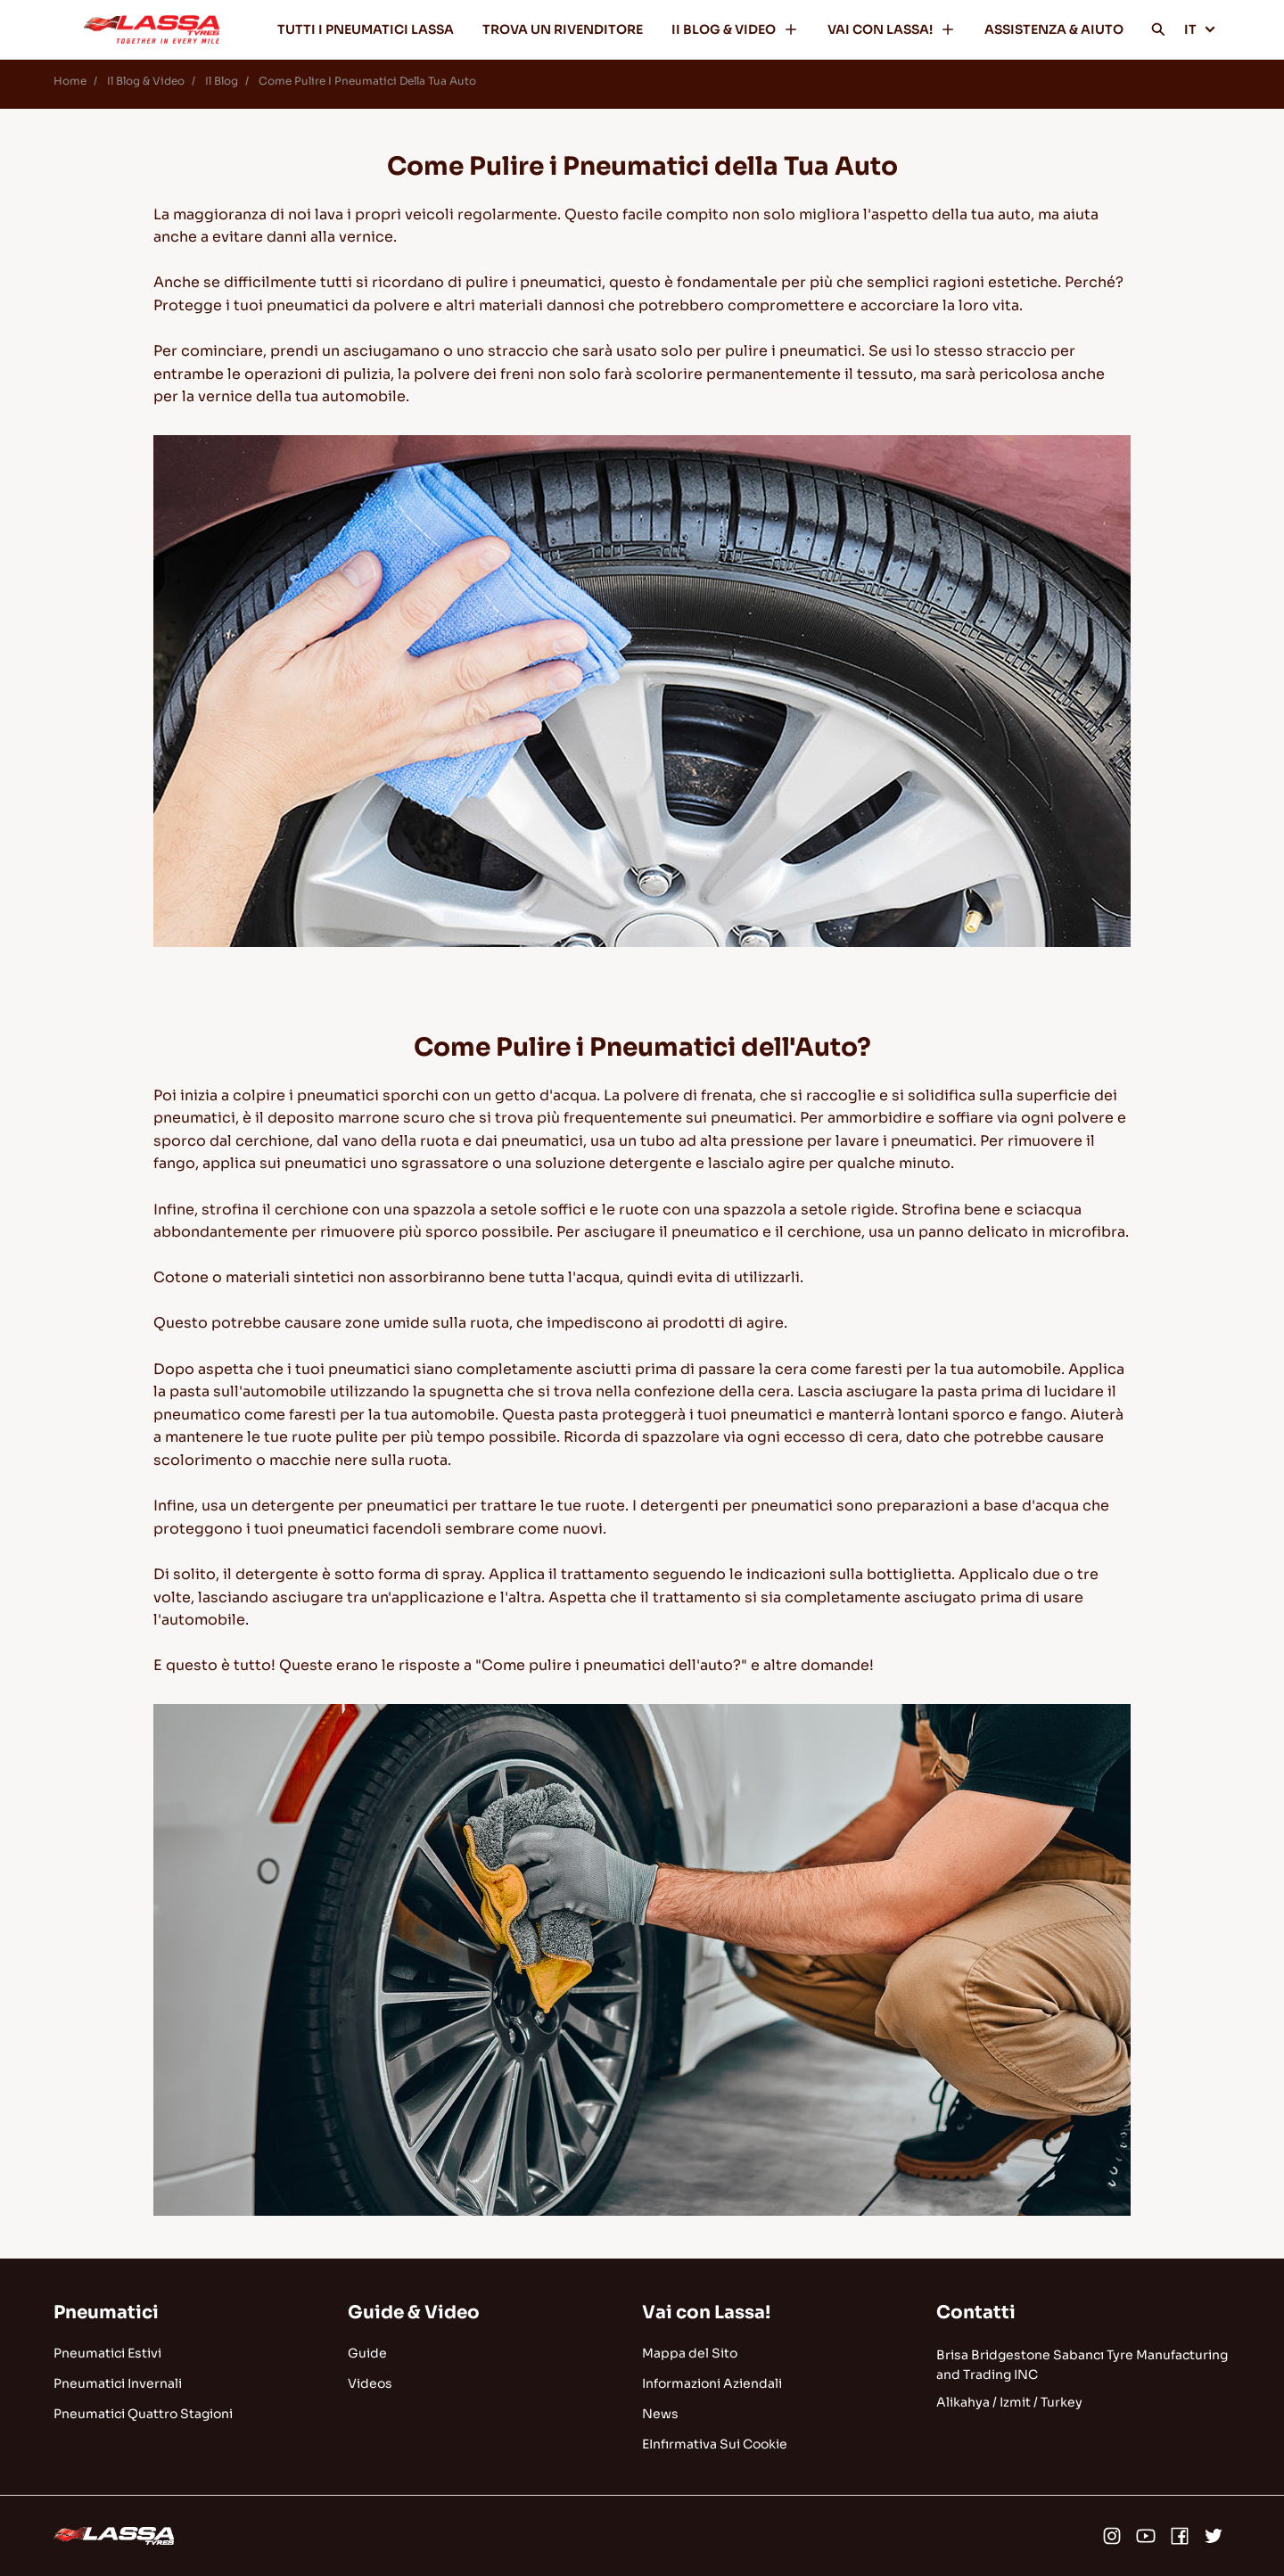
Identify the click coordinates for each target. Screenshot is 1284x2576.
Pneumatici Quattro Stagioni (143, 2414)
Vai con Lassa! (706, 2312)
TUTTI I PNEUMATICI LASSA (365, 29)
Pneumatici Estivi (107, 2353)
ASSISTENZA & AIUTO (1054, 29)
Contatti (976, 2312)
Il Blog (221, 80)
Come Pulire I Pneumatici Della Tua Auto (367, 80)
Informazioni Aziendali (712, 2383)
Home (70, 80)
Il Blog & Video (146, 80)
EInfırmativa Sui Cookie (714, 2444)
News (660, 2414)
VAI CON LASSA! (891, 29)
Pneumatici (106, 2312)
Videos (370, 2383)
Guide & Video (414, 2312)
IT (1200, 29)
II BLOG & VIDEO (735, 29)
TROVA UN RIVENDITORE (562, 29)
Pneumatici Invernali (118, 2383)
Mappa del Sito (689, 2353)
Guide (367, 2353)
